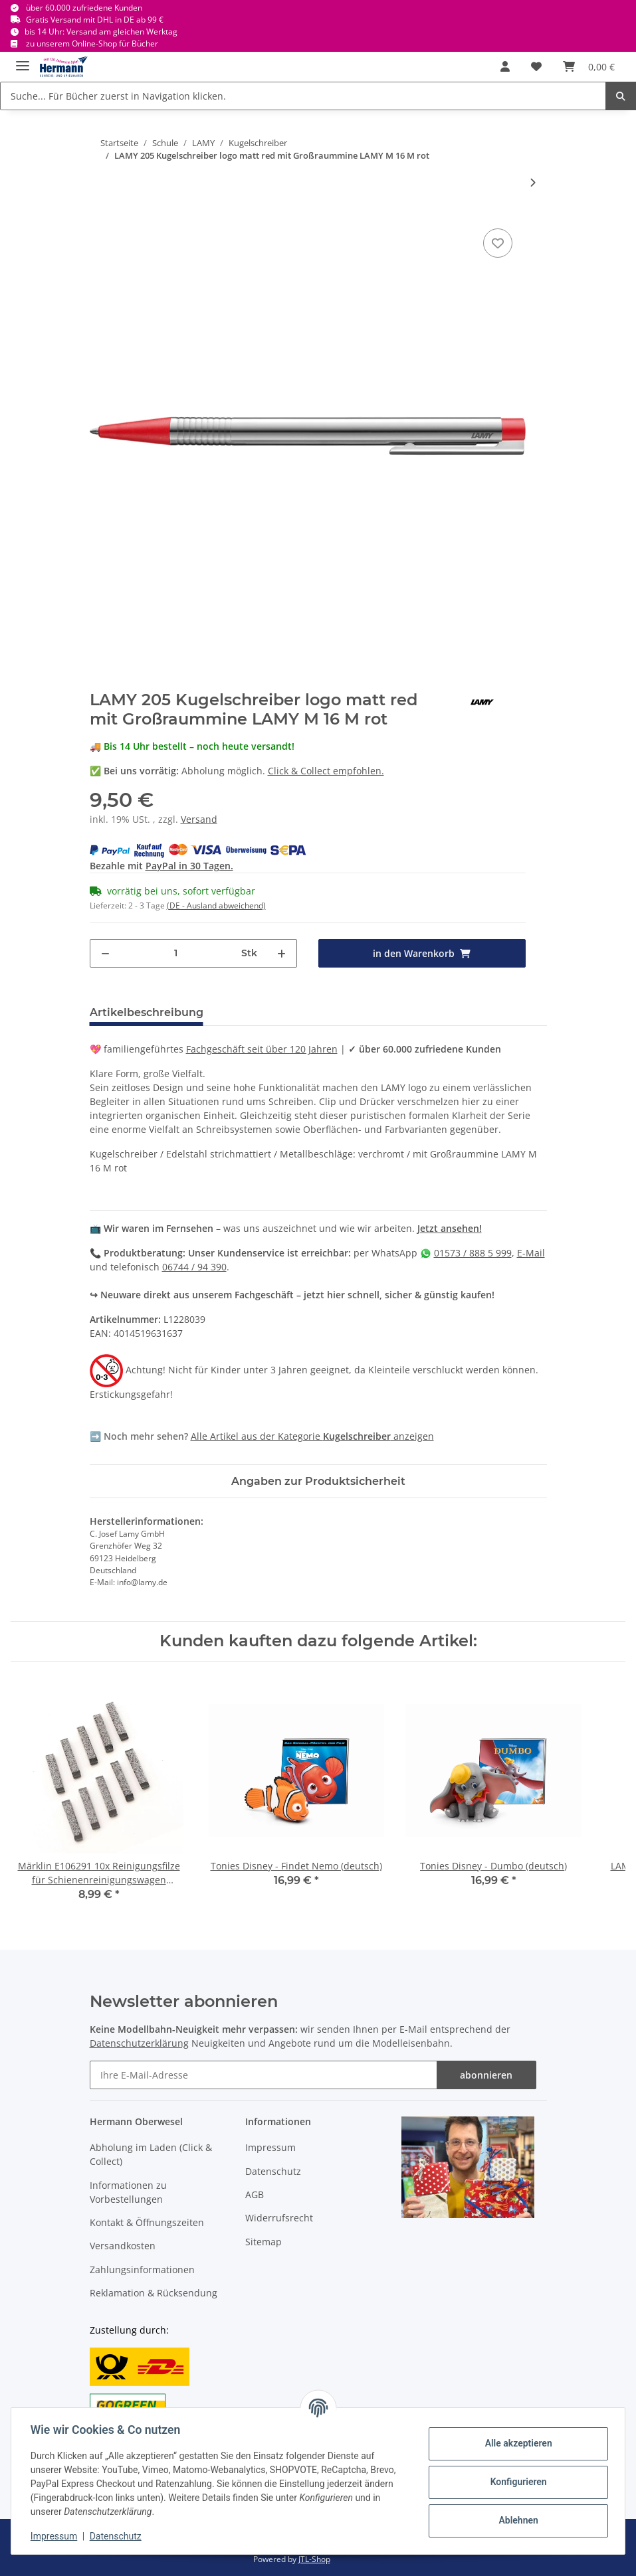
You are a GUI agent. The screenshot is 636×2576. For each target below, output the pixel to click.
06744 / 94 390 (194, 1266)
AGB (254, 2194)
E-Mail (531, 1252)
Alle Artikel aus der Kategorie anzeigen (312, 1436)
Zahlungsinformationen (142, 2269)
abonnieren (486, 2075)
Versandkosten (123, 2245)
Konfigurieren (516, 2481)
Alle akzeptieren (516, 2443)
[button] (505, 66)
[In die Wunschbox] (497, 243)
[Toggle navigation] (22, 60)
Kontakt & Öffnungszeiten (147, 2222)
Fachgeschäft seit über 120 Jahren (262, 1049)
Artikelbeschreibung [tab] (146, 1012)
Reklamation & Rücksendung (153, 2292)
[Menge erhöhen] (281, 953)
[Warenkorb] (588, 66)
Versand (199, 819)
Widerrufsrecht (279, 2217)
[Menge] (176, 953)
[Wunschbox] (536, 66)
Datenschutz (273, 2171)
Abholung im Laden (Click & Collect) (151, 2154)
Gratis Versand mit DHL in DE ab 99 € (94, 19)
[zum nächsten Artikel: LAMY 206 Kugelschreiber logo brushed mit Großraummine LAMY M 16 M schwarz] (532, 182)
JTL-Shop (314, 2559)
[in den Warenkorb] (422, 953)
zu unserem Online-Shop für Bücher (92, 43)
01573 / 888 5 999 (473, 1252)
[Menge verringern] (105, 953)
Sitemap (263, 2241)
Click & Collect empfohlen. (326, 770)
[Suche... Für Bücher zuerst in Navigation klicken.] (303, 96)
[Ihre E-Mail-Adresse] (263, 2075)
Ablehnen (516, 2520)
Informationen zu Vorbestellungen (128, 2192)
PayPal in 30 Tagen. (189, 865)
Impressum (270, 2147)
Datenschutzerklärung (139, 2043)
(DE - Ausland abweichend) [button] (216, 905)
